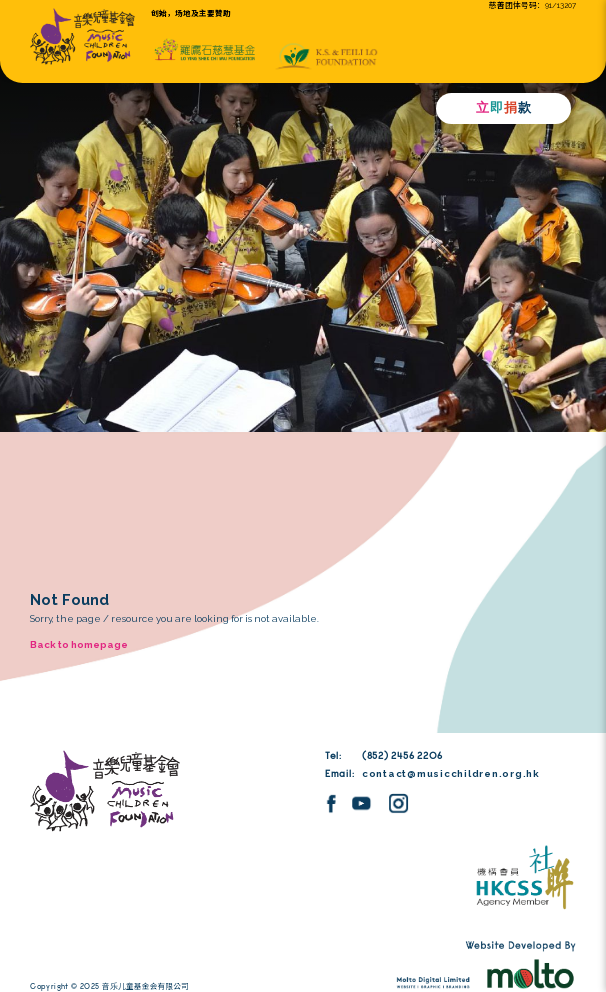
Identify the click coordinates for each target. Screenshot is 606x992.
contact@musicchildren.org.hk (451, 773)
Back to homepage (79, 644)
